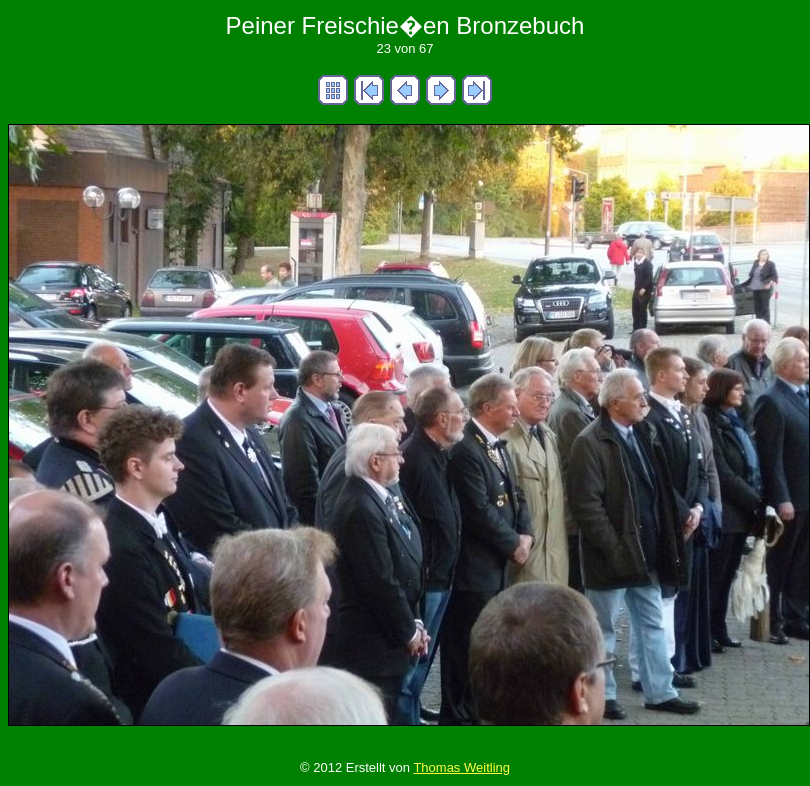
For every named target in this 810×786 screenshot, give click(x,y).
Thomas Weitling (461, 767)
